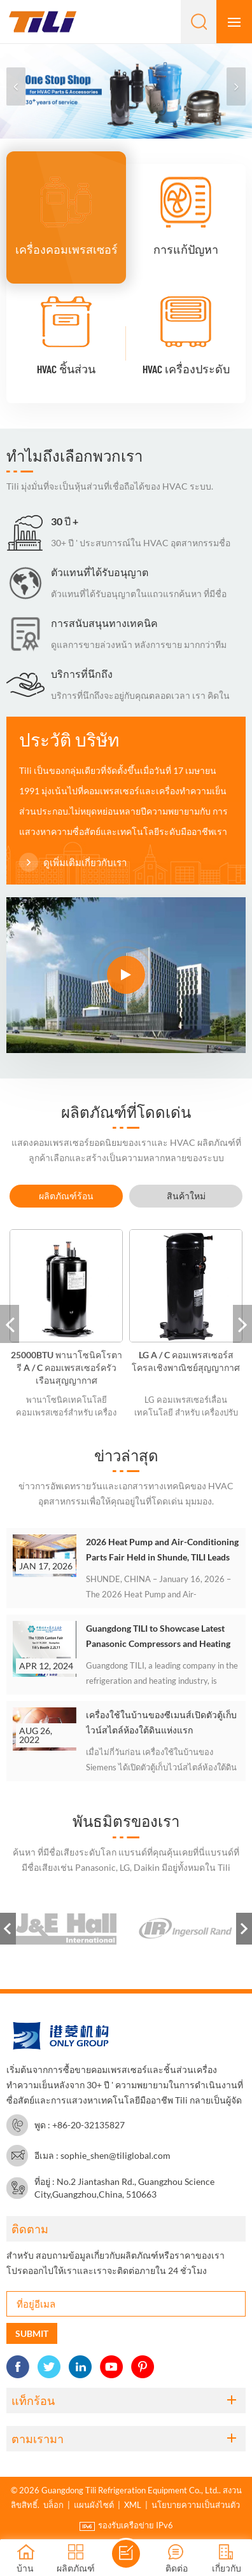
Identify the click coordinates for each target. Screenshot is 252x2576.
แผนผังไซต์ (94, 2505)
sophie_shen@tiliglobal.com (115, 2155)
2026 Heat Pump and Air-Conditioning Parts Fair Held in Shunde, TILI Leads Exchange (162, 1550)
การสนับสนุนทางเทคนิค (104, 623)
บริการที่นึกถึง (82, 674)
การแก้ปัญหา (185, 249)
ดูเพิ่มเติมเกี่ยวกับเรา (73, 863)
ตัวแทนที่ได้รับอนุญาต (99, 572)
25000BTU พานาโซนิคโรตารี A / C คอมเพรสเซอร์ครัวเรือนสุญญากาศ (66, 1367)
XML (132, 2505)
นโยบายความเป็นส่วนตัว (195, 2505)
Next (244, 1929)
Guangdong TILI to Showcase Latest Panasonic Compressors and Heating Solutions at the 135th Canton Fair (158, 1637)
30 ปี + (64, 521)
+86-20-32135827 (88, 2124)
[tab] (66, 1196)
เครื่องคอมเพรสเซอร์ (66, 249)
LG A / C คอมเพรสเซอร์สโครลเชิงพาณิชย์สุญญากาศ (186, 1361)
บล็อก (53, 2505)
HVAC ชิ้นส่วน (66, 369)
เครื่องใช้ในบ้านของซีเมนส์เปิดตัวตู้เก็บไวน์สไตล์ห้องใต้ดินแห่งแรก (161, 1722)
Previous (8, 1929)
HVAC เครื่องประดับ (186, 369)
